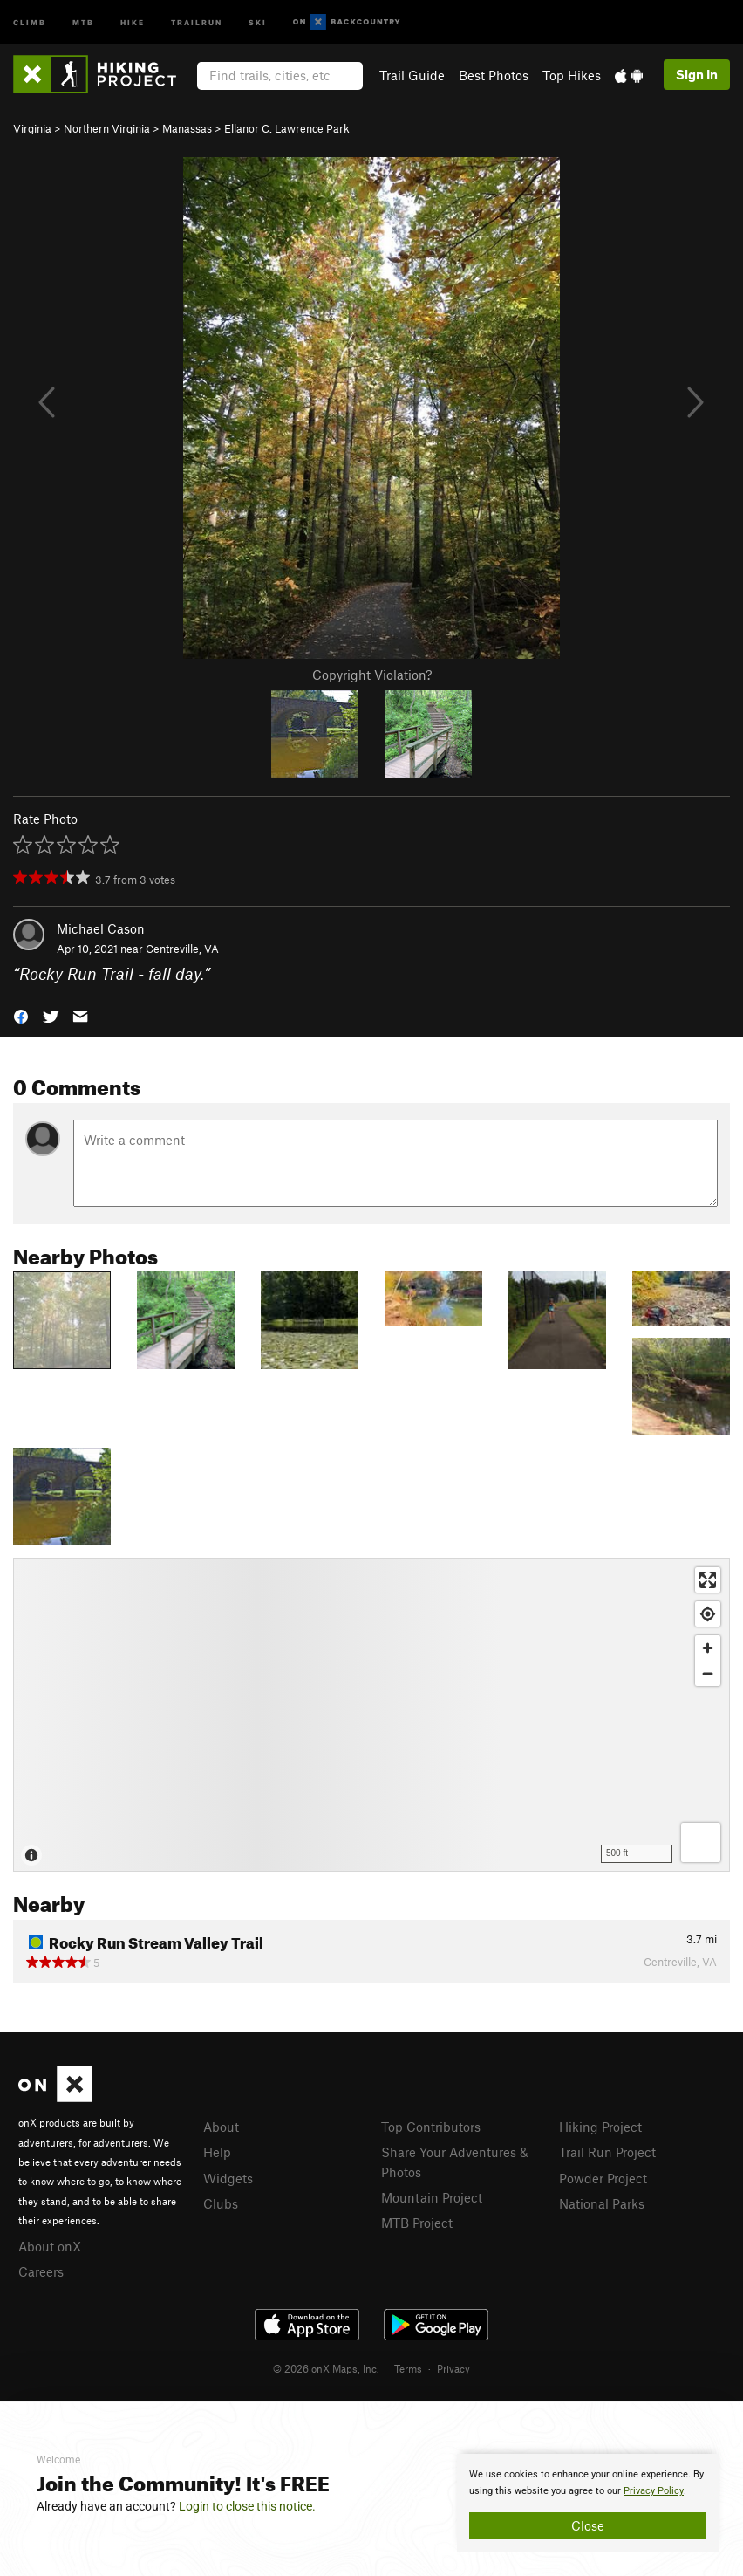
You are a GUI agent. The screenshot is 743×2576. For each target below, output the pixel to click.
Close (587, 2525)
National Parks (601, 2203)
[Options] (700, 1842)
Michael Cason (101, 928)
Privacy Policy (654, 2491)
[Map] (371, 1715)
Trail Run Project (607, 2152)
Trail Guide (412, 75)
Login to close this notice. (247, 2506)
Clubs (220, 2203)
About (221, 2126)
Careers (41, 2271)
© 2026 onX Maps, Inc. (326, 2368)
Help (217, 2152)
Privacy (453, 2368)
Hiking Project (600, 2126)
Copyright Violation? (372, 674)
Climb (29, 21)
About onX (49, 2246)
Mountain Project (431, 2197)
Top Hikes (571, 75)
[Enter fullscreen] (707, 1580)
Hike (132, 21)
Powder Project (603, 2178)
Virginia (32, 128)
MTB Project (417, 2222)
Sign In (697, 74)
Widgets (228, 2178)
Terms (408, 2368)
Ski (258, 21)
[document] (587, 2502)
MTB (83, 21)
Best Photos (493, 75)
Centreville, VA (182, 949)
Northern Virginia (107, 128)
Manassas (187, 128)
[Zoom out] (707, 1673)
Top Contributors (431, 2126)
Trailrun (196, 21)
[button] (21, 1014)
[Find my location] (707, 1614)
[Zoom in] (707, 1648)
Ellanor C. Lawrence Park (287, 128)
